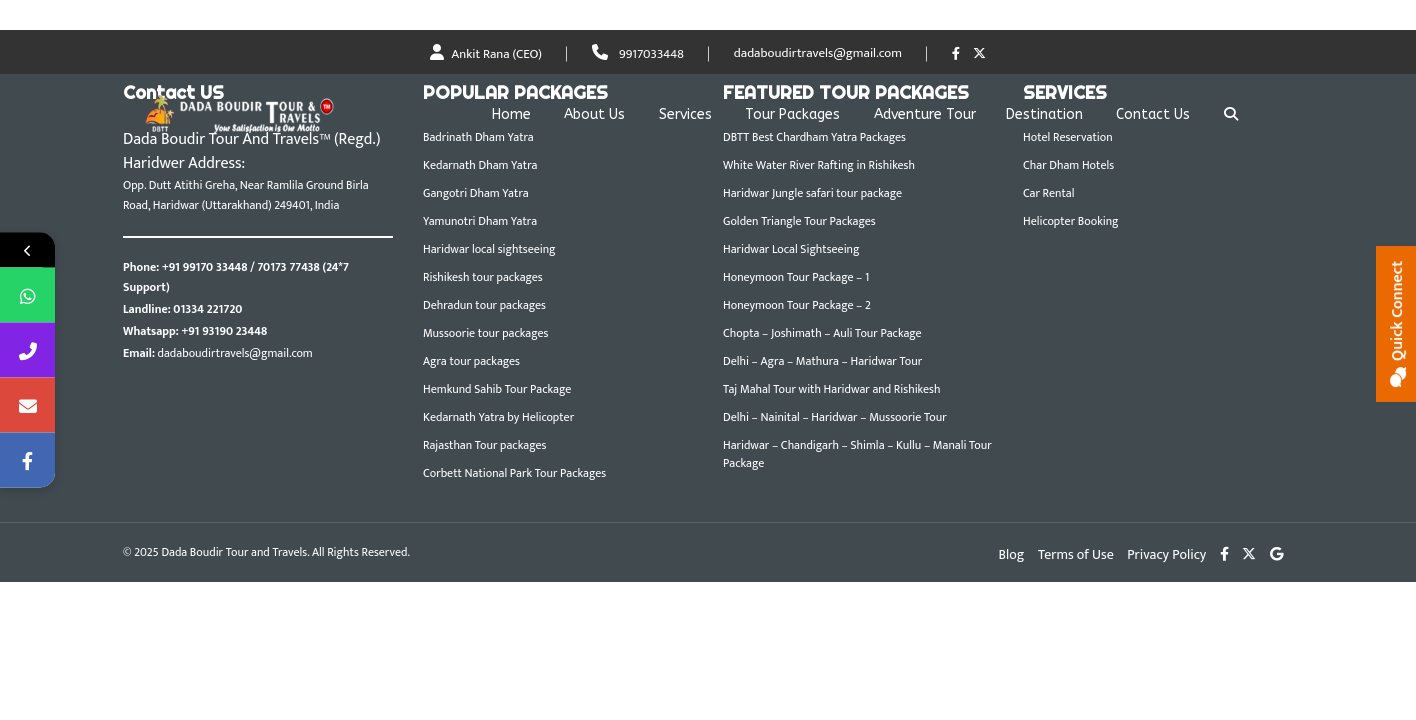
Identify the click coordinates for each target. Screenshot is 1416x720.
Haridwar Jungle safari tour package (812, 193)
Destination (1044, 114)
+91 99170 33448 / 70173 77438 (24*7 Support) (236, 277)
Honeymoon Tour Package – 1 (796, 277)
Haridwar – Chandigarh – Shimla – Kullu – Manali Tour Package (857, 454)
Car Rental (1048, 193)
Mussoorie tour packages (485, 333)
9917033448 (638, 54)
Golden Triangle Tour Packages (799, 221)
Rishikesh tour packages (483, 277)
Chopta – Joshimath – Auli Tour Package (822, 333)
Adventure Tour (925, 114)
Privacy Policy (1166, 554)
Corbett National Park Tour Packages (514, 473)
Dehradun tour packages (484, 305)
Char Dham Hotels (1068, 165)
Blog (1012, 554)
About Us (594, 114)
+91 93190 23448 (224, 331)
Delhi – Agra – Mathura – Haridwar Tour (822, 361)
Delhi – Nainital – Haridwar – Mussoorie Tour (835, 417)
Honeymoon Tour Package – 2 (797, 305)
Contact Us (1153, 114)
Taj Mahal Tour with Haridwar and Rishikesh (831, 389)
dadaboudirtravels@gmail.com (818, 54)
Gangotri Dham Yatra (476, 193)
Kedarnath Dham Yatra (480, 165)
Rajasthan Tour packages (484, 445)
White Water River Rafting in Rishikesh (819, 165)
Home (511, 114)
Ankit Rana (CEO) (486, 54)
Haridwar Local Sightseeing (791, 249)
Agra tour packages (471, 361)
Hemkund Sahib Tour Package (497, 389)
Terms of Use (1076, 554)
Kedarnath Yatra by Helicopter (498, 417)
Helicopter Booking (1071, 221)
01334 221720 (207, 309)
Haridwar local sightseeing (489, 249)
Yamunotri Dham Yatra (480, 221)
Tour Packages (792, 114)
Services (685, 114)
